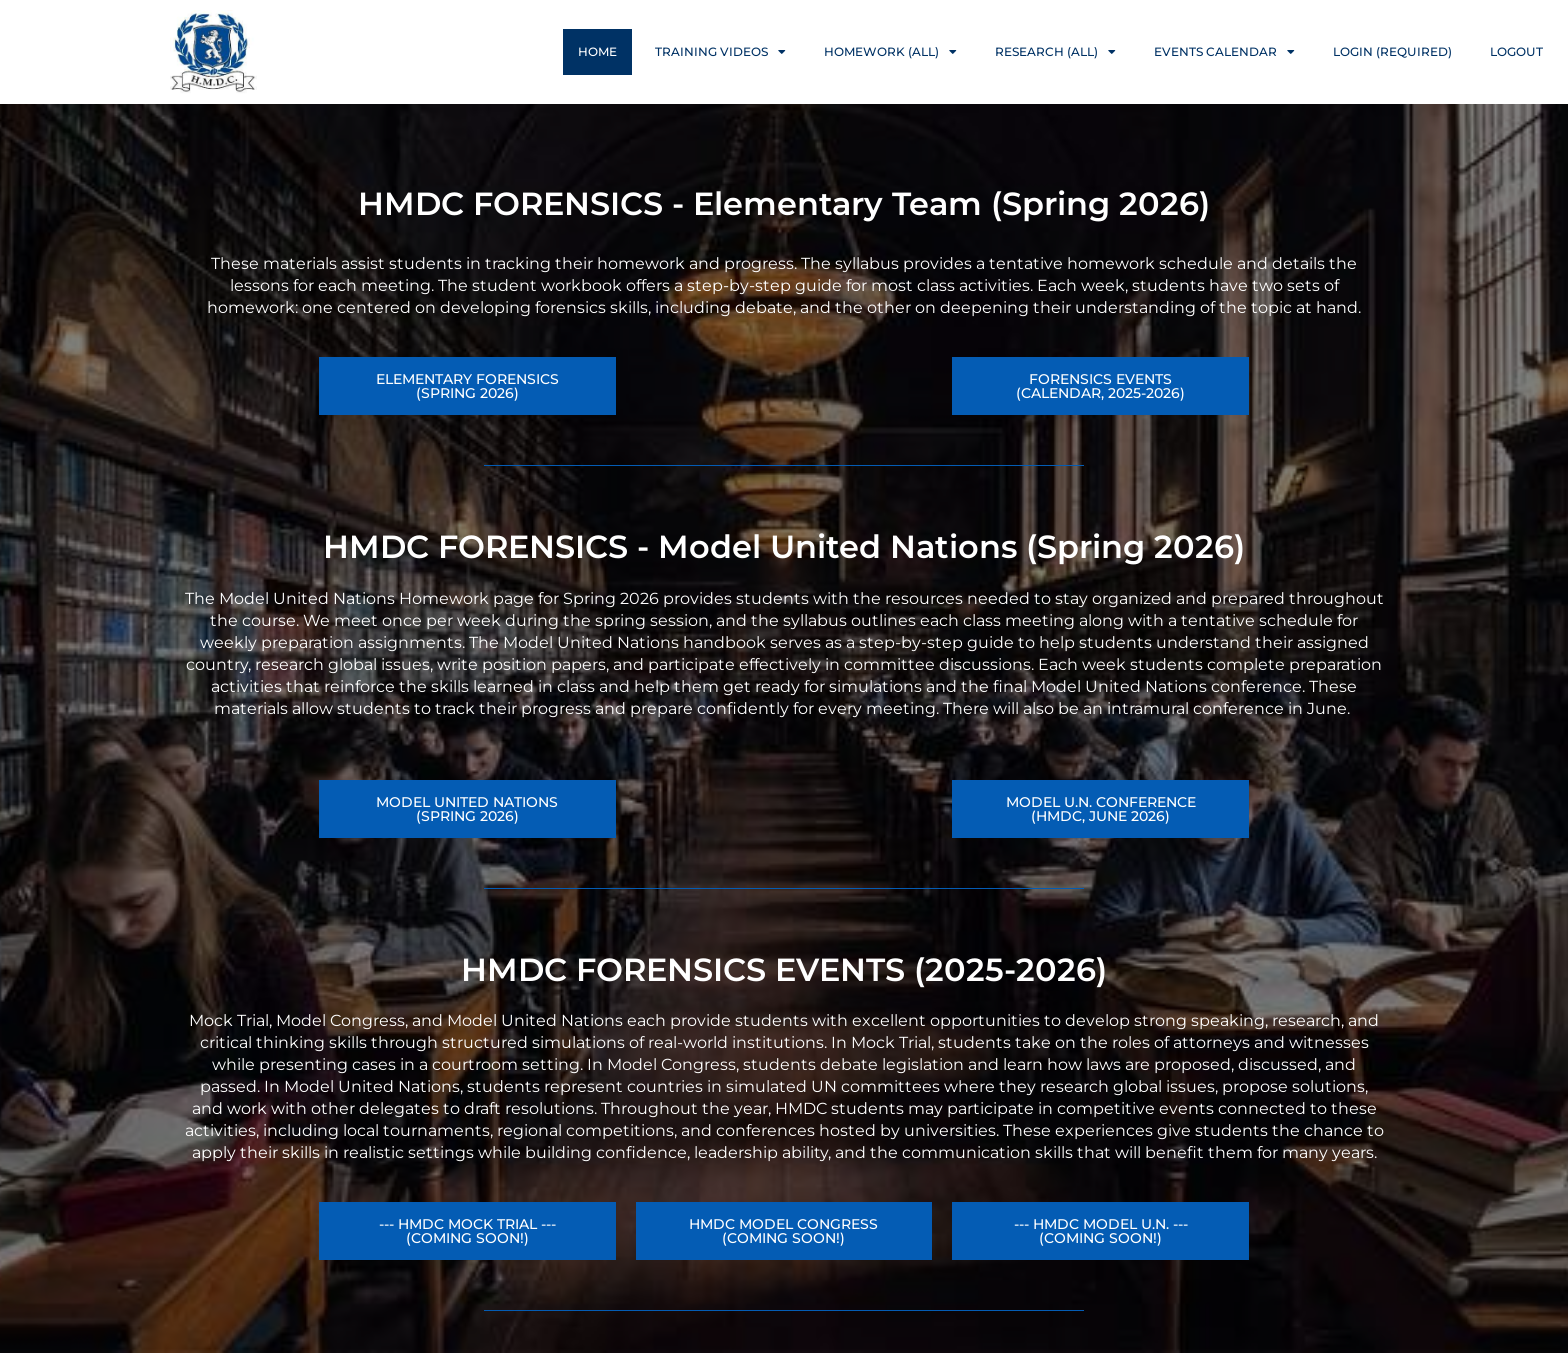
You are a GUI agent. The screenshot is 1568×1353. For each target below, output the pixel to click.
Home (597, 51)
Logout (1516, 51)
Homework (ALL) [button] (890, 52)
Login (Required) (1392, 51)
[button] (1100, 809)
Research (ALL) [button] (1055, 52)
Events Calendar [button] (1224, 52)
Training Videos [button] (720, 52)
